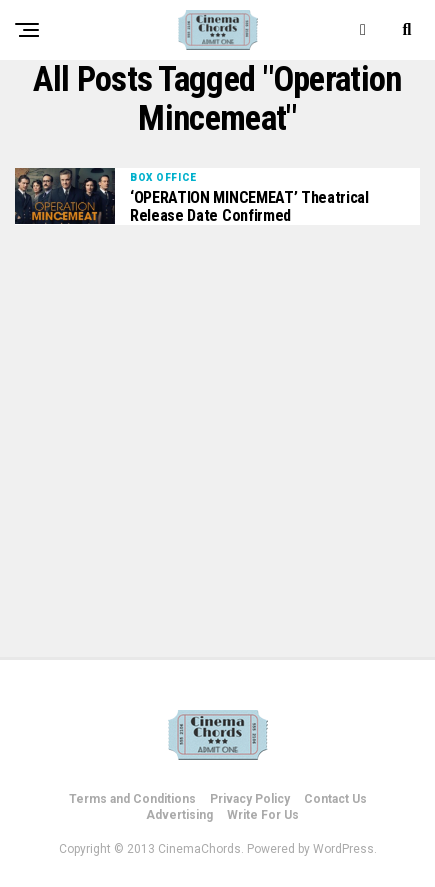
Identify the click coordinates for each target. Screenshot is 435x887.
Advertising (179, 815)
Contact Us (335, 799)
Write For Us (263, 815)
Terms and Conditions (132, 799)
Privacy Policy (250, 799)
